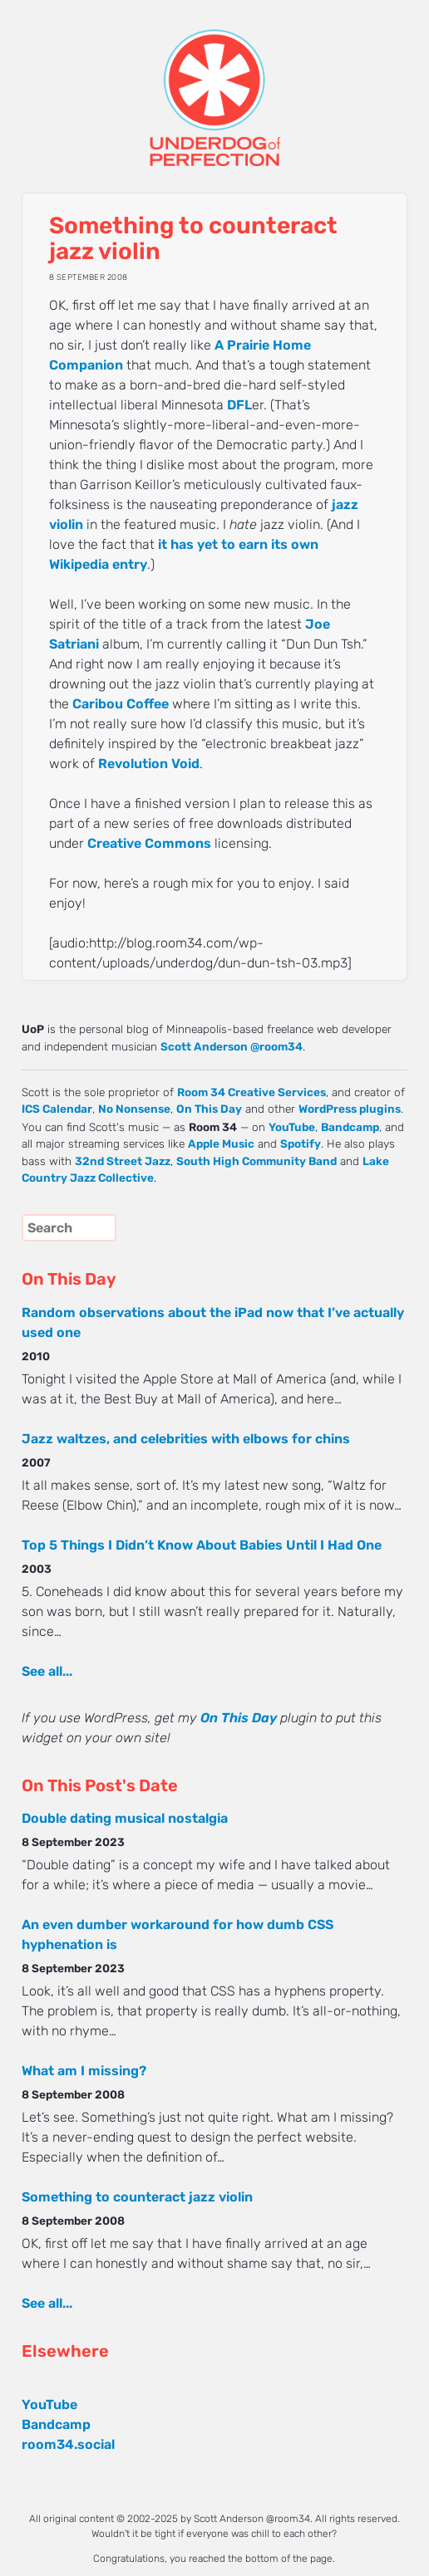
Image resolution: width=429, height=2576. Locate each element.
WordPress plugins (349, 1108)
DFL (239, 405)
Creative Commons (149, 843)
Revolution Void (149, 763)
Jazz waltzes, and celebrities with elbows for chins (186, 1439)
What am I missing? (84, 2071)
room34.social (68, 2444)
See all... (47, 1671)
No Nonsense (134, 1108)
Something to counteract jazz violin (137, 2197)
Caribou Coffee (120, 704)
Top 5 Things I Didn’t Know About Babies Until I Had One (202, 1545)
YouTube (292, 1127)
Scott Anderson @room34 (231, 1046)
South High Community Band (256, 1161)
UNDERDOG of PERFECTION (214, 83)
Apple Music (221, 1143)
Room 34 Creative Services (251, 1092)
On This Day (209, 1108)
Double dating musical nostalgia (125, 1818)
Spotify (300, 1143)
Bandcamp (350, 1127)
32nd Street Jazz (122, 1161)
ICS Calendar (57, 1108)
